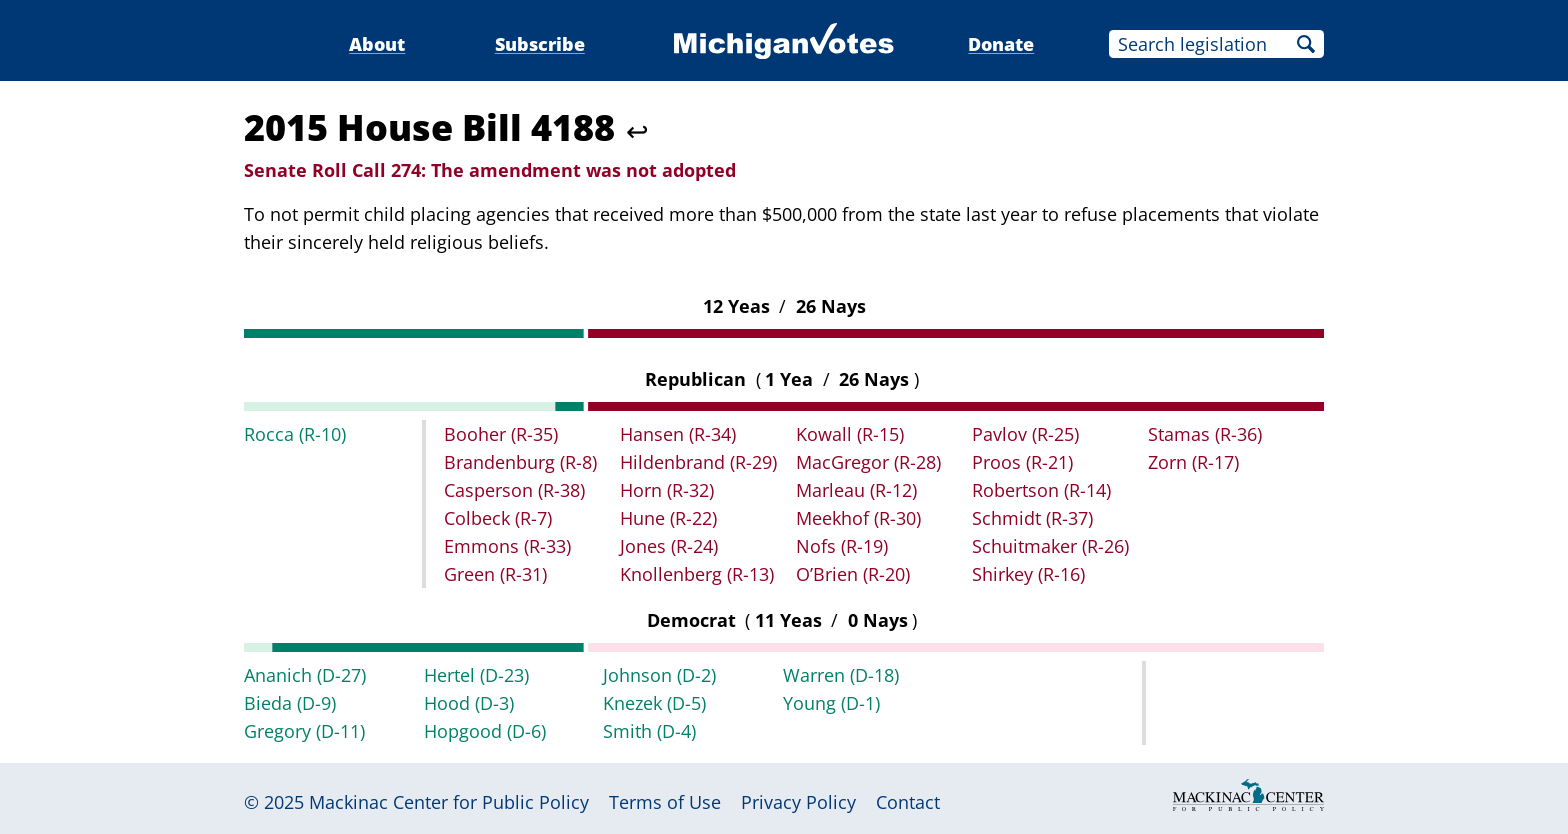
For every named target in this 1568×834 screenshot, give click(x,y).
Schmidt (1032, 518)
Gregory (304, 731)
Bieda (290, 703)
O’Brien (853, 574)
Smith (649, 731)
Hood (469, 703)
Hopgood (485, 731)
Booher (501, 434)
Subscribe (540, 44)
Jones (669, 546)
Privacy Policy (798, 802)
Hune (668, 518)
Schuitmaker (1050, 546)
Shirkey (1028, 574)
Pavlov (1025, 434)
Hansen (678, 434)
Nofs (842, 546)
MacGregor (868, 462)
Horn (667, 490)
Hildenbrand (698, 462)
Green (495, 574)
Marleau (856, 490)
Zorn (1193, 462)
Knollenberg (697, 574)
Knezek (654, 703)
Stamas (1205, 434)
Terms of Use (665, 802)
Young (831, 703)
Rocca (295, 434)
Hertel (476, 675)
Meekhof (858, 518)
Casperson (514, 490)
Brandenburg (520, 462)
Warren (841, 675)
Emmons (507, 546)
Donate (1001, 44)
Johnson (659, 675)
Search (1306, 44)
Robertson (1041, 490)
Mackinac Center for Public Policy (449, 802)
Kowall (850, 434)
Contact (908, 802)
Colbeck (498, 518)
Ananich (305, 675)
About (377, 44)
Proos (1022, 462)
